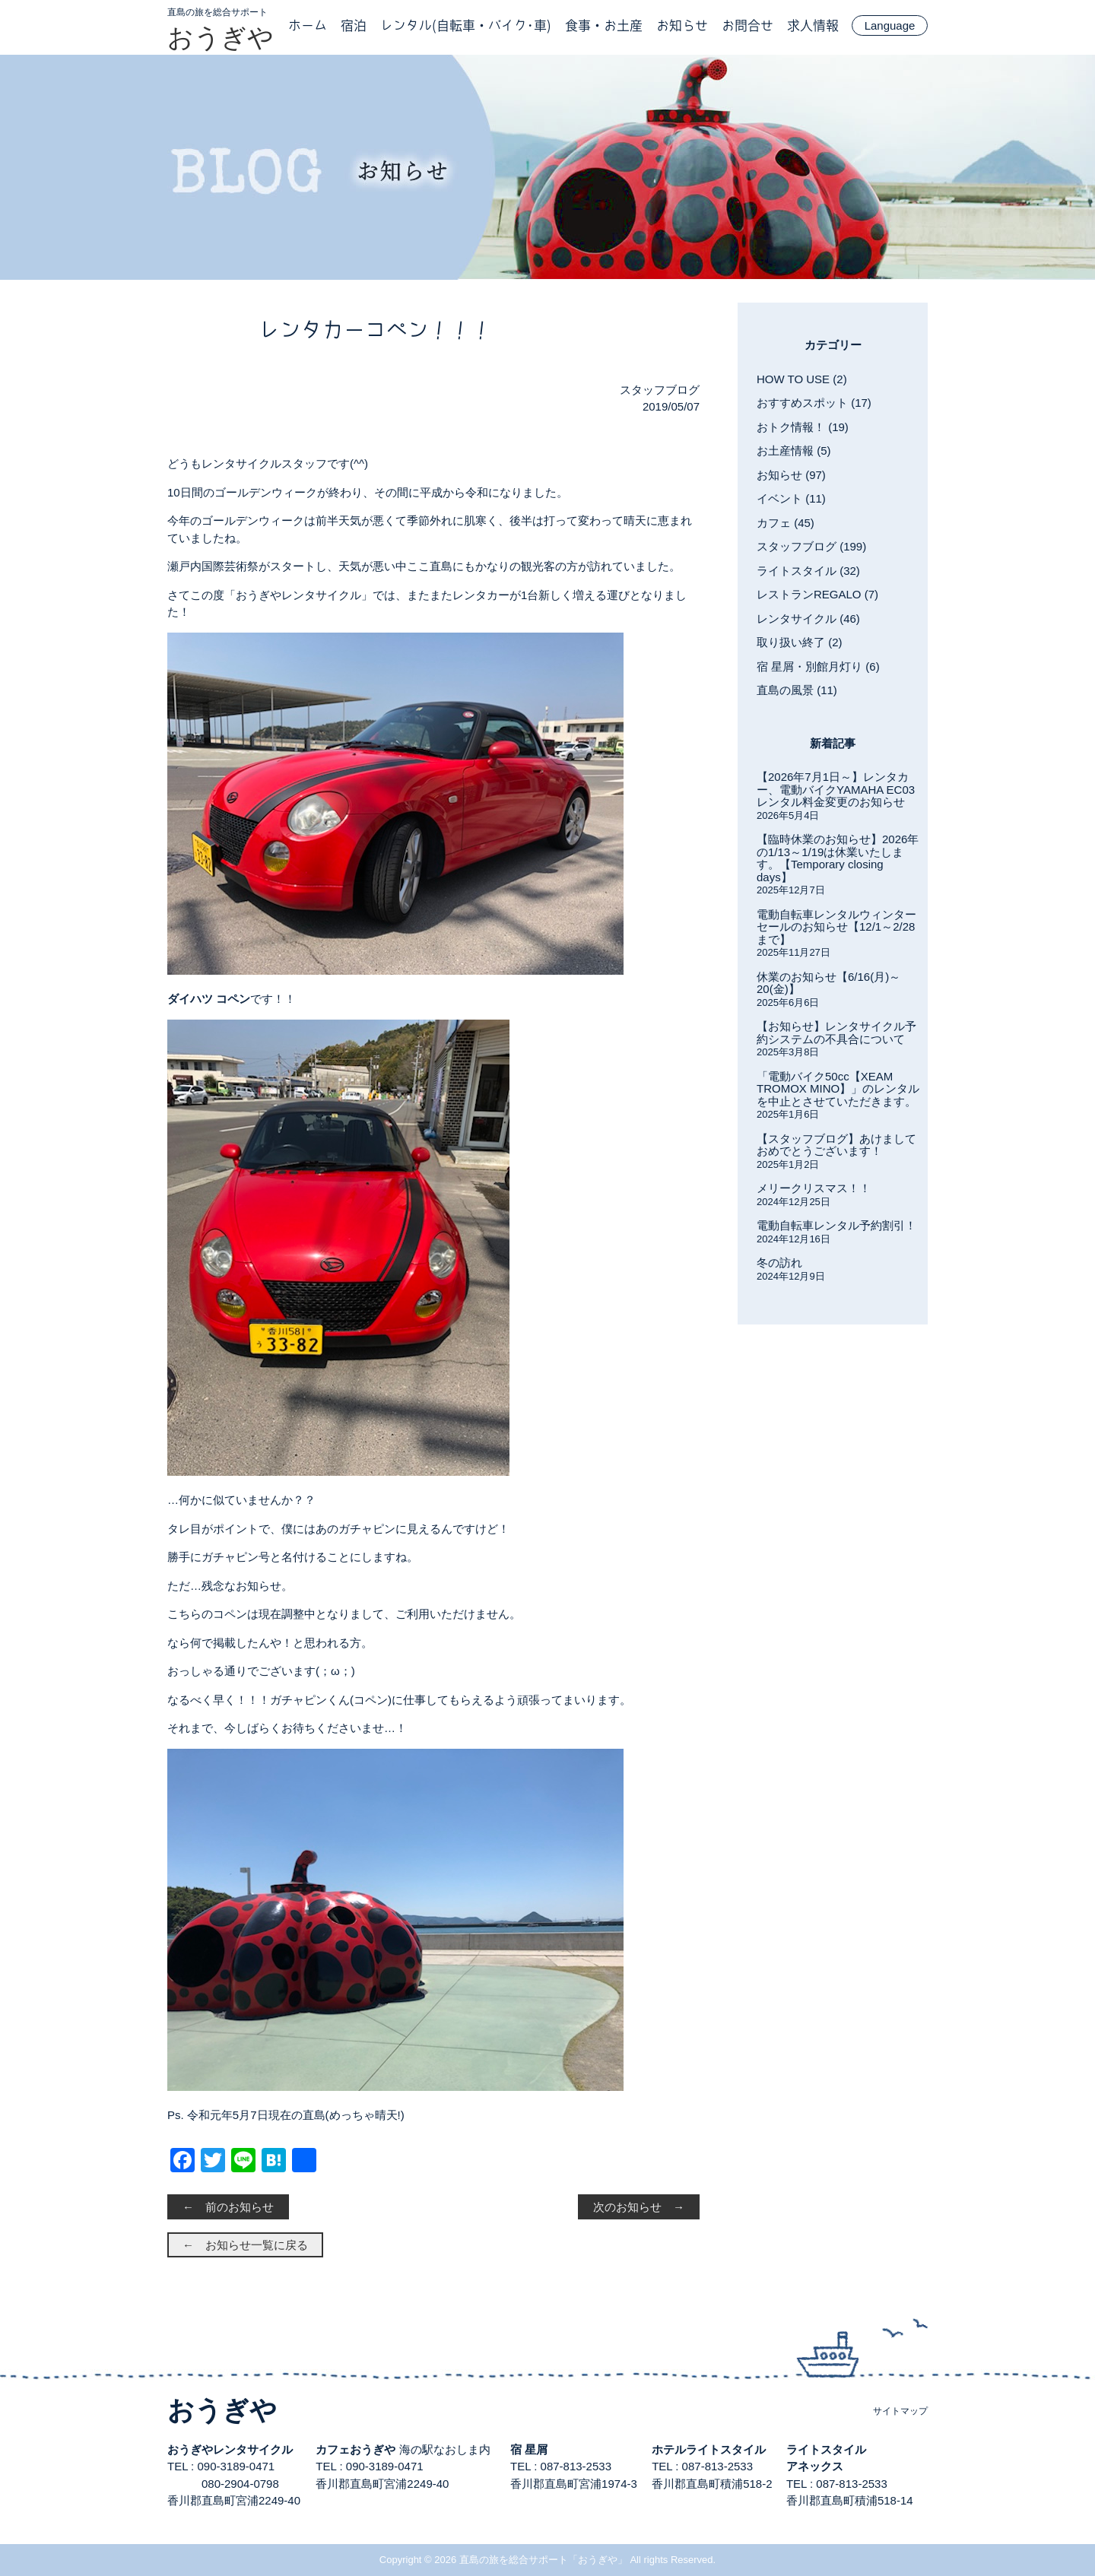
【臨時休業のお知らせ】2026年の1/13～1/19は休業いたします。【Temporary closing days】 (838, 858)
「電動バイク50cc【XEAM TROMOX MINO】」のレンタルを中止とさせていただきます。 (838, 1089)
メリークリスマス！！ (814, 1188)
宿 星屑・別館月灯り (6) (818, 666)
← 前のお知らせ (228, 2206)
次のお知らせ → (638, 2206)
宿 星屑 (529, 2449)
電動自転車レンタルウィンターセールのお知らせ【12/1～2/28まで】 (836, 927)
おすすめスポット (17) (814, 402)
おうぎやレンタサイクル (230, 2449)
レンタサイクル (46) (808, 618)
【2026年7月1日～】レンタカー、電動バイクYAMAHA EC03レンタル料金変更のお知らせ (836, 789)
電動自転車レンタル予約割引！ (836, 1225)
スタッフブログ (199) (811, 546)
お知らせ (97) (791, 474)
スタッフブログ (660, 389)
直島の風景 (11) (797, 690)
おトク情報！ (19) (803, 426)
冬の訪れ (779, 1262)
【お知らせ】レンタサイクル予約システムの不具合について (836, 1032)
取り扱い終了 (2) (800, 642)
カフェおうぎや (355, 2449)
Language (890, 25)
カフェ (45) (785, 522)
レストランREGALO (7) (817, 594)
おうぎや (220, 37)
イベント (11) (791, 498)
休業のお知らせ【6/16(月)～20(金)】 (828, 983)
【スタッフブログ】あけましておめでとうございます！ (836, 1145)
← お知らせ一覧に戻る (245, 2244)
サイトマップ (900, 2411)
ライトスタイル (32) (808, 570)
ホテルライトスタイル (709, 2449)
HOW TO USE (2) (802, 379)
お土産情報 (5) (794, 450)
